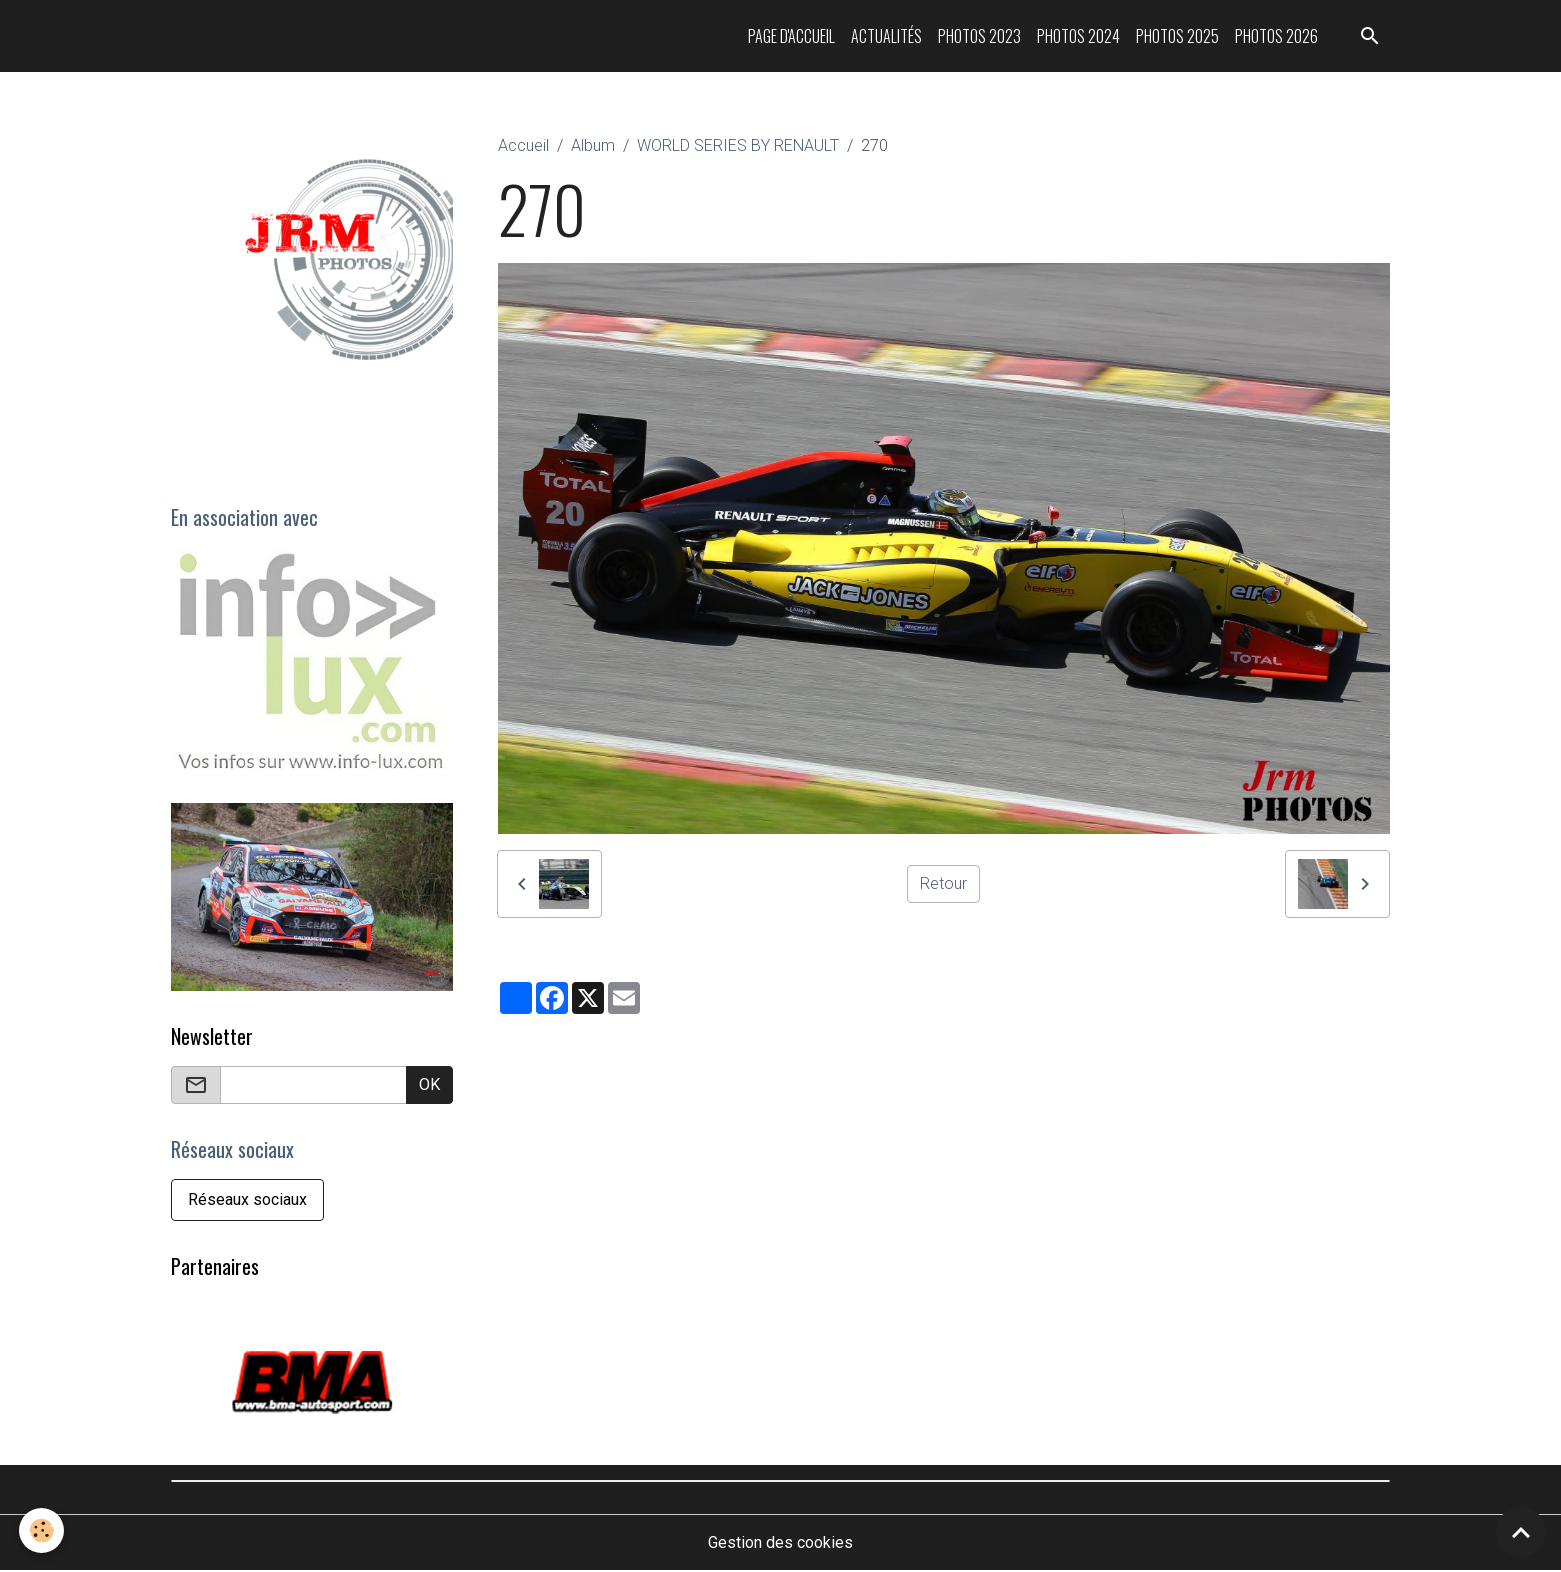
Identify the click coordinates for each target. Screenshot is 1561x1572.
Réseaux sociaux (247, 1199)
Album (593, 145)
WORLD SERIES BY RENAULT (738, 145)
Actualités (886, 36)
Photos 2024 (1078, 36)
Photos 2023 (979, 36)
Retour (943, 883)
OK (429, 1084)
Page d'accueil (791, 36)
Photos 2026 (1276, 36)
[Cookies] (42, 1530)
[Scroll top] (1521, 1532)
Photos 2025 (1177, 36)
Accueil (523, 145)
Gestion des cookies (780, 1543)
